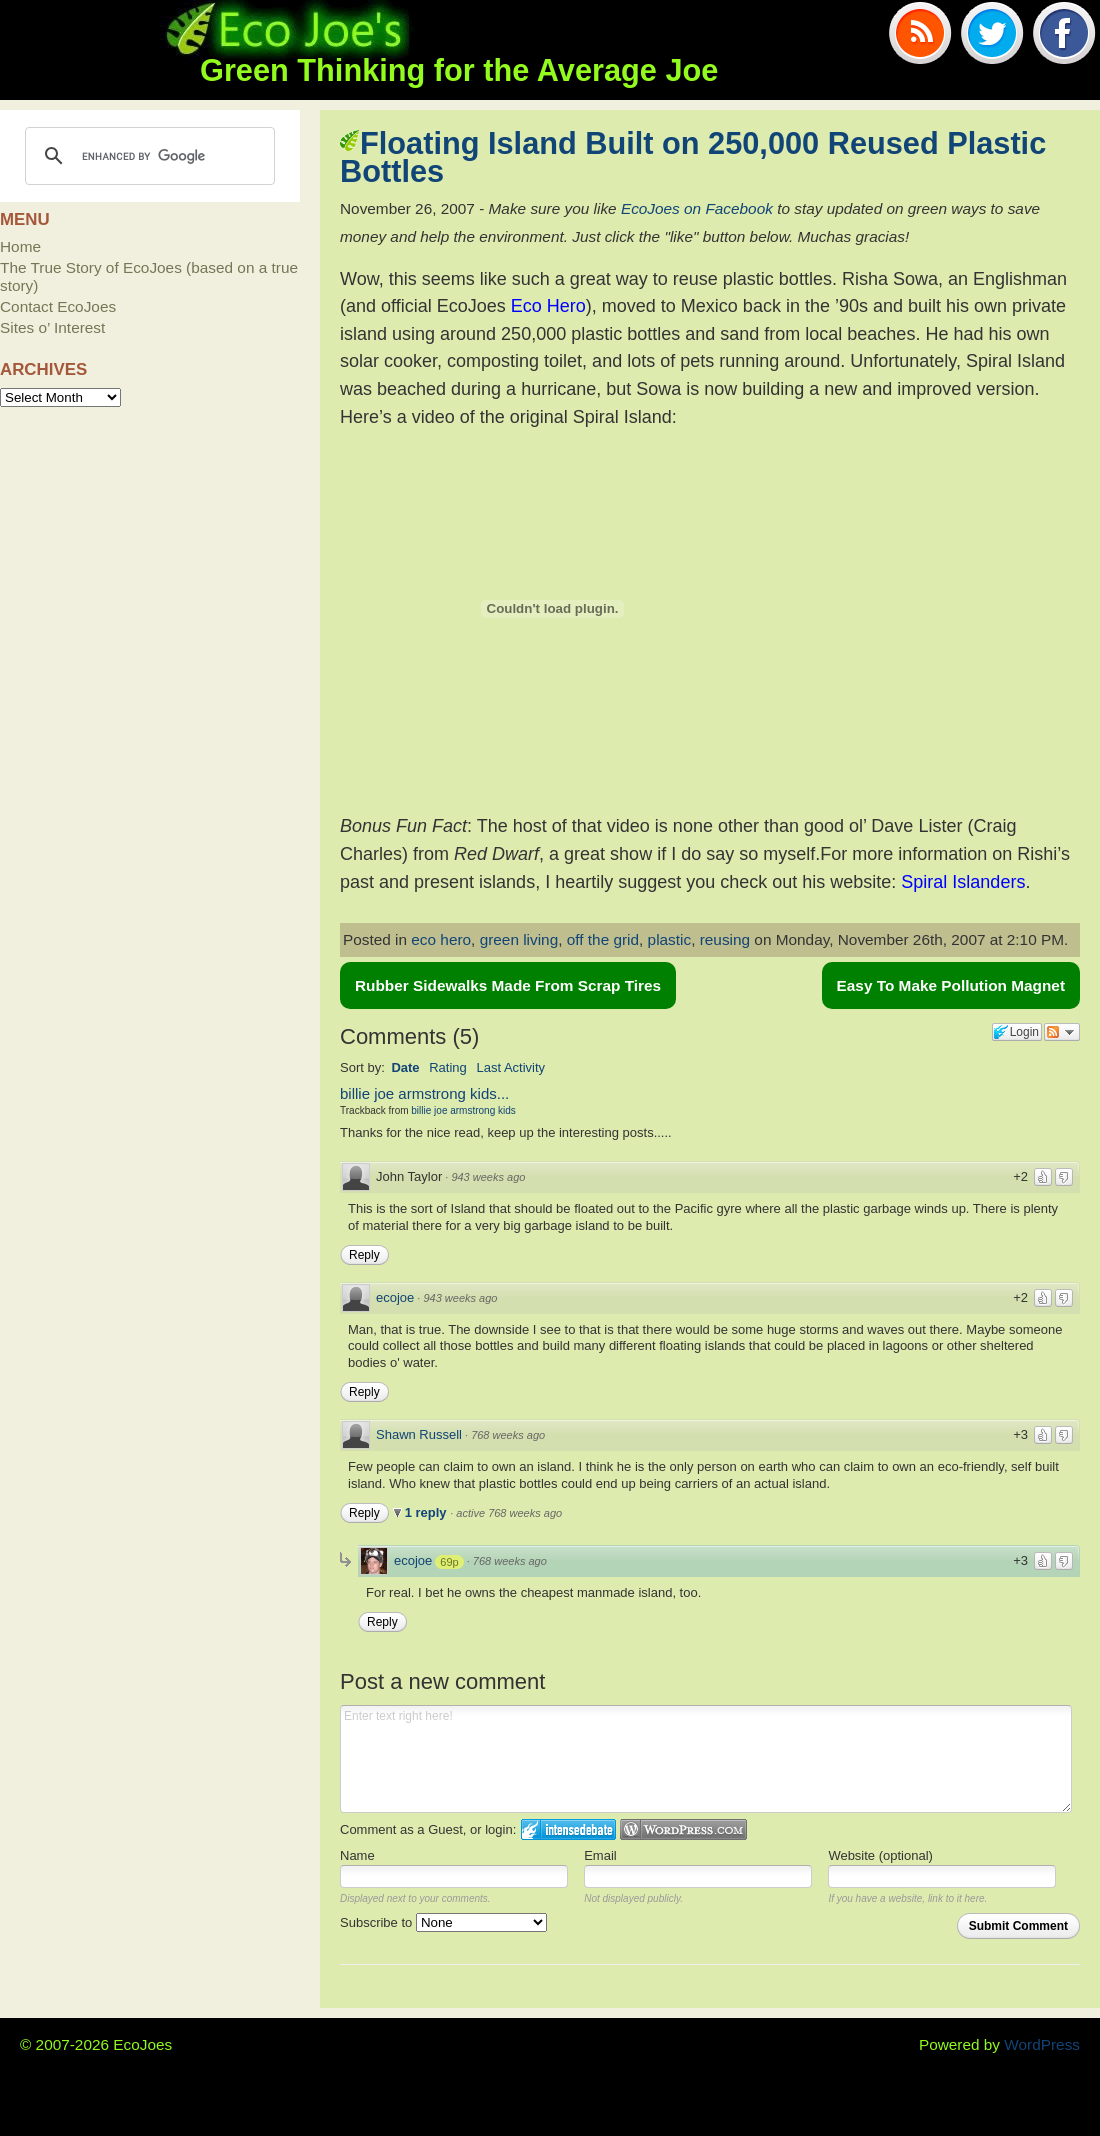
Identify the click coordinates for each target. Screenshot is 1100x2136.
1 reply (428, 1512)
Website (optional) (880, 1855)
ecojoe (395, 1297)
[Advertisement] (150, 532)
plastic (670, 939)
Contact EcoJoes (58, 306)
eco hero (441, 939)
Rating (448, 1067)
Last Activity (510, 1067)
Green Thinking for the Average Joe (459, 70)
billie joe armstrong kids (463, 1110)
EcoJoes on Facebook (697, 208)
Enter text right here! (706, 1759)
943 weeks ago (488, 1177)
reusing (725, 939)
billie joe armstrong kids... (424, 1093)
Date (405, 1067)
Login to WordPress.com (683, 1829)
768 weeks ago (508, 1435)
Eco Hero (548, 306)
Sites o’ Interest (52, 327)
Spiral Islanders (963, 882)
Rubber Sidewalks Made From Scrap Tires (508, 985)
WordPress (1042, 2044)
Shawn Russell (419, 1434)
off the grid (603, 939)
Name (357, 1855)
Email (600, 1855)
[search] (147, 156)
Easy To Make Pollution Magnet (951, 985)
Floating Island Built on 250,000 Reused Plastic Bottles (693, 157)
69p (449, 1562)
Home (20, 246)
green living (519, 939)
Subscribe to (443, 1922)
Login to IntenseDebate (568, 1829)
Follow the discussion (1062, 1032)
